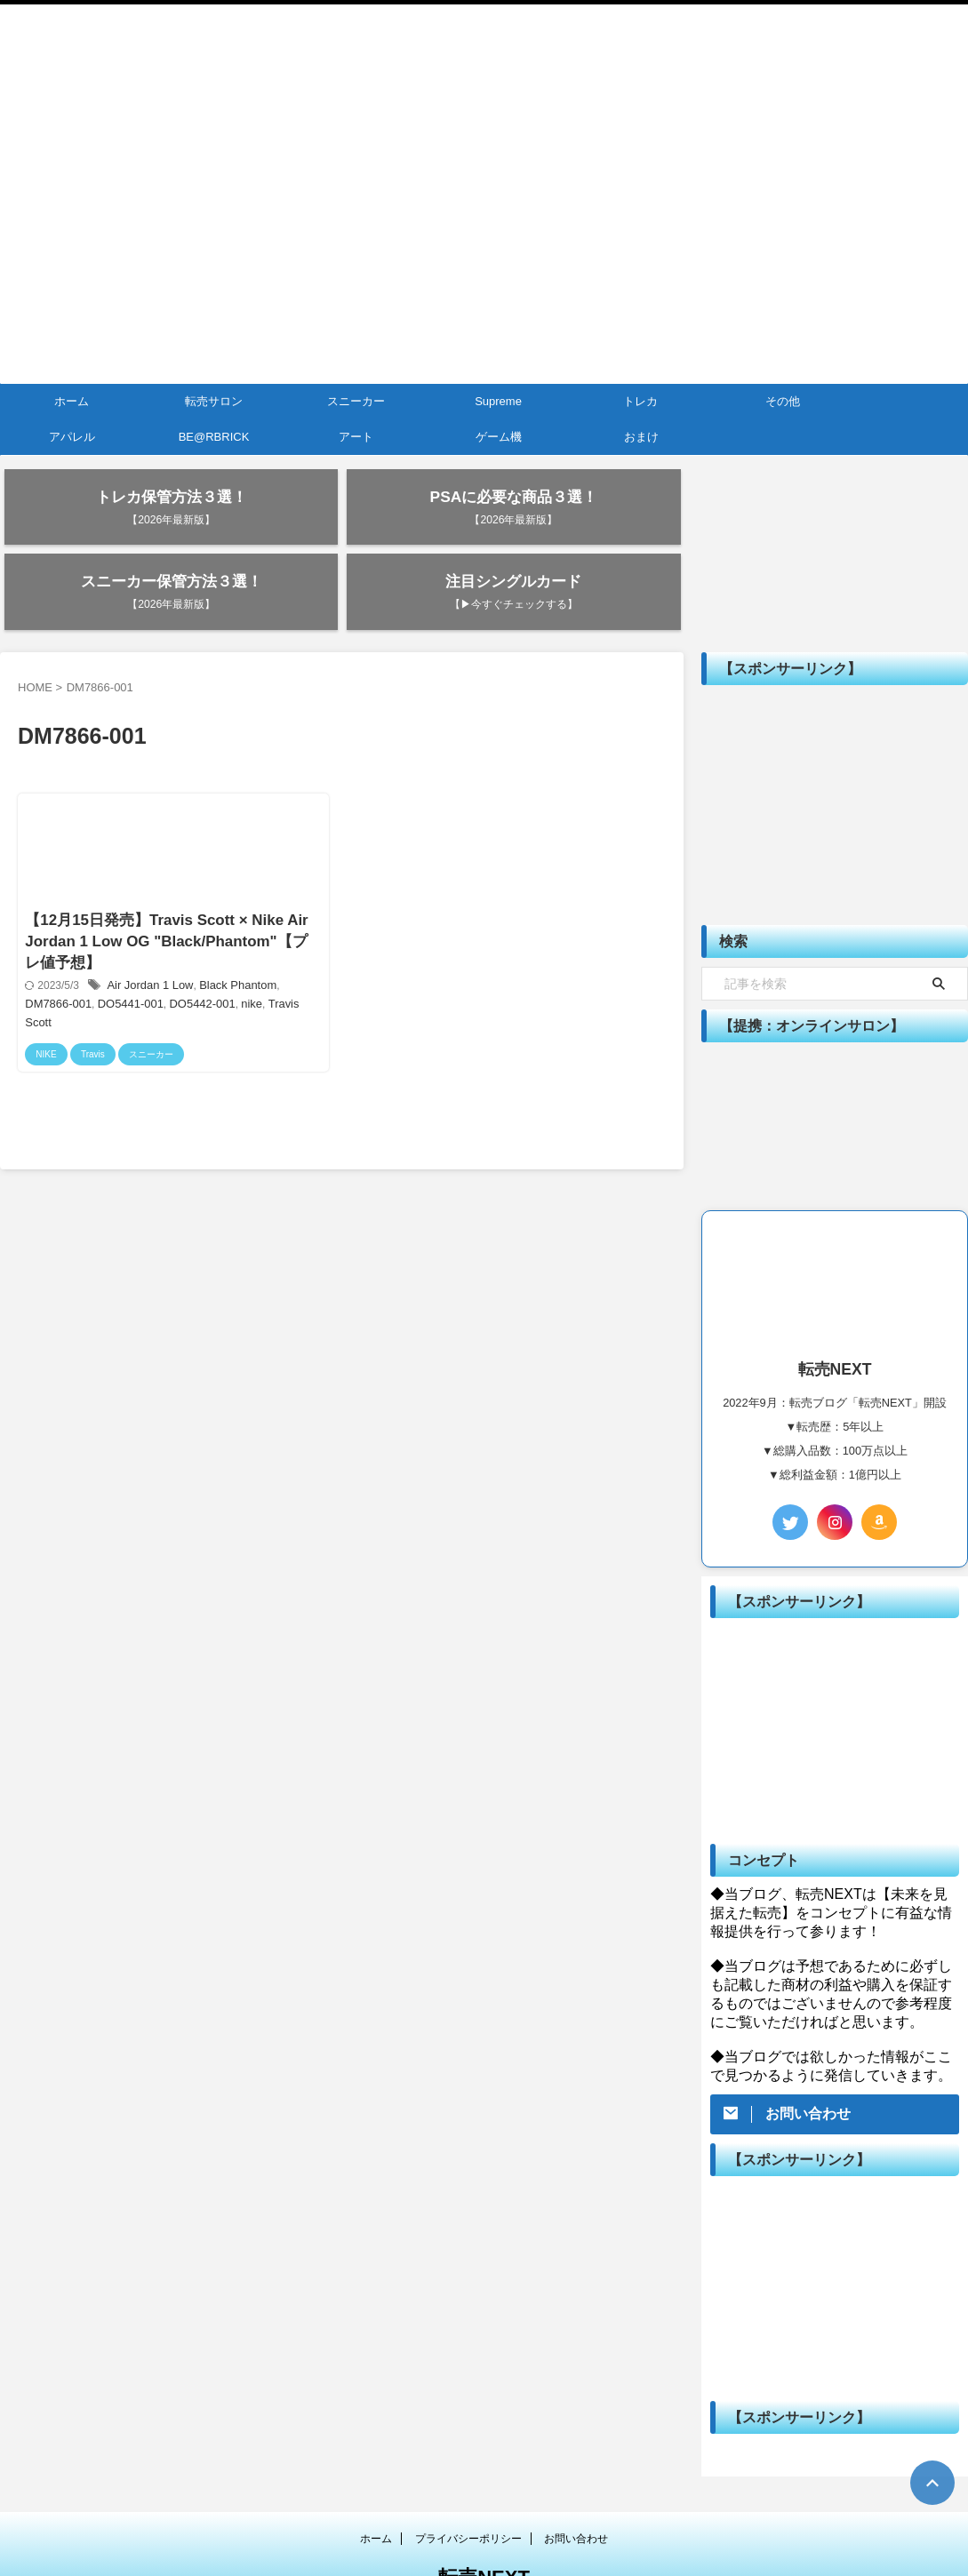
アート (356, 436)
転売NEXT (484, 2519)
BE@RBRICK (214, 436)
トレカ (640, 401)
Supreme (498, 401)
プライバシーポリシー (468, 2480)
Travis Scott (238, 958)
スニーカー (356, 401)
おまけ (641, 436)
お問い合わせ (576, 2480)
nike (194, 958)
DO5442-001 (148, 958)
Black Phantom (230, 940)
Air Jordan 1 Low (148, 940)
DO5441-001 (81, 958)
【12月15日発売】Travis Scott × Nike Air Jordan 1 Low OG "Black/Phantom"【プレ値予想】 (167, 893)
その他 (782, 401)
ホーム (71, 401)
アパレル (72, 436)
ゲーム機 (499, 436)
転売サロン (214, 401)
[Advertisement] (834, 745)
